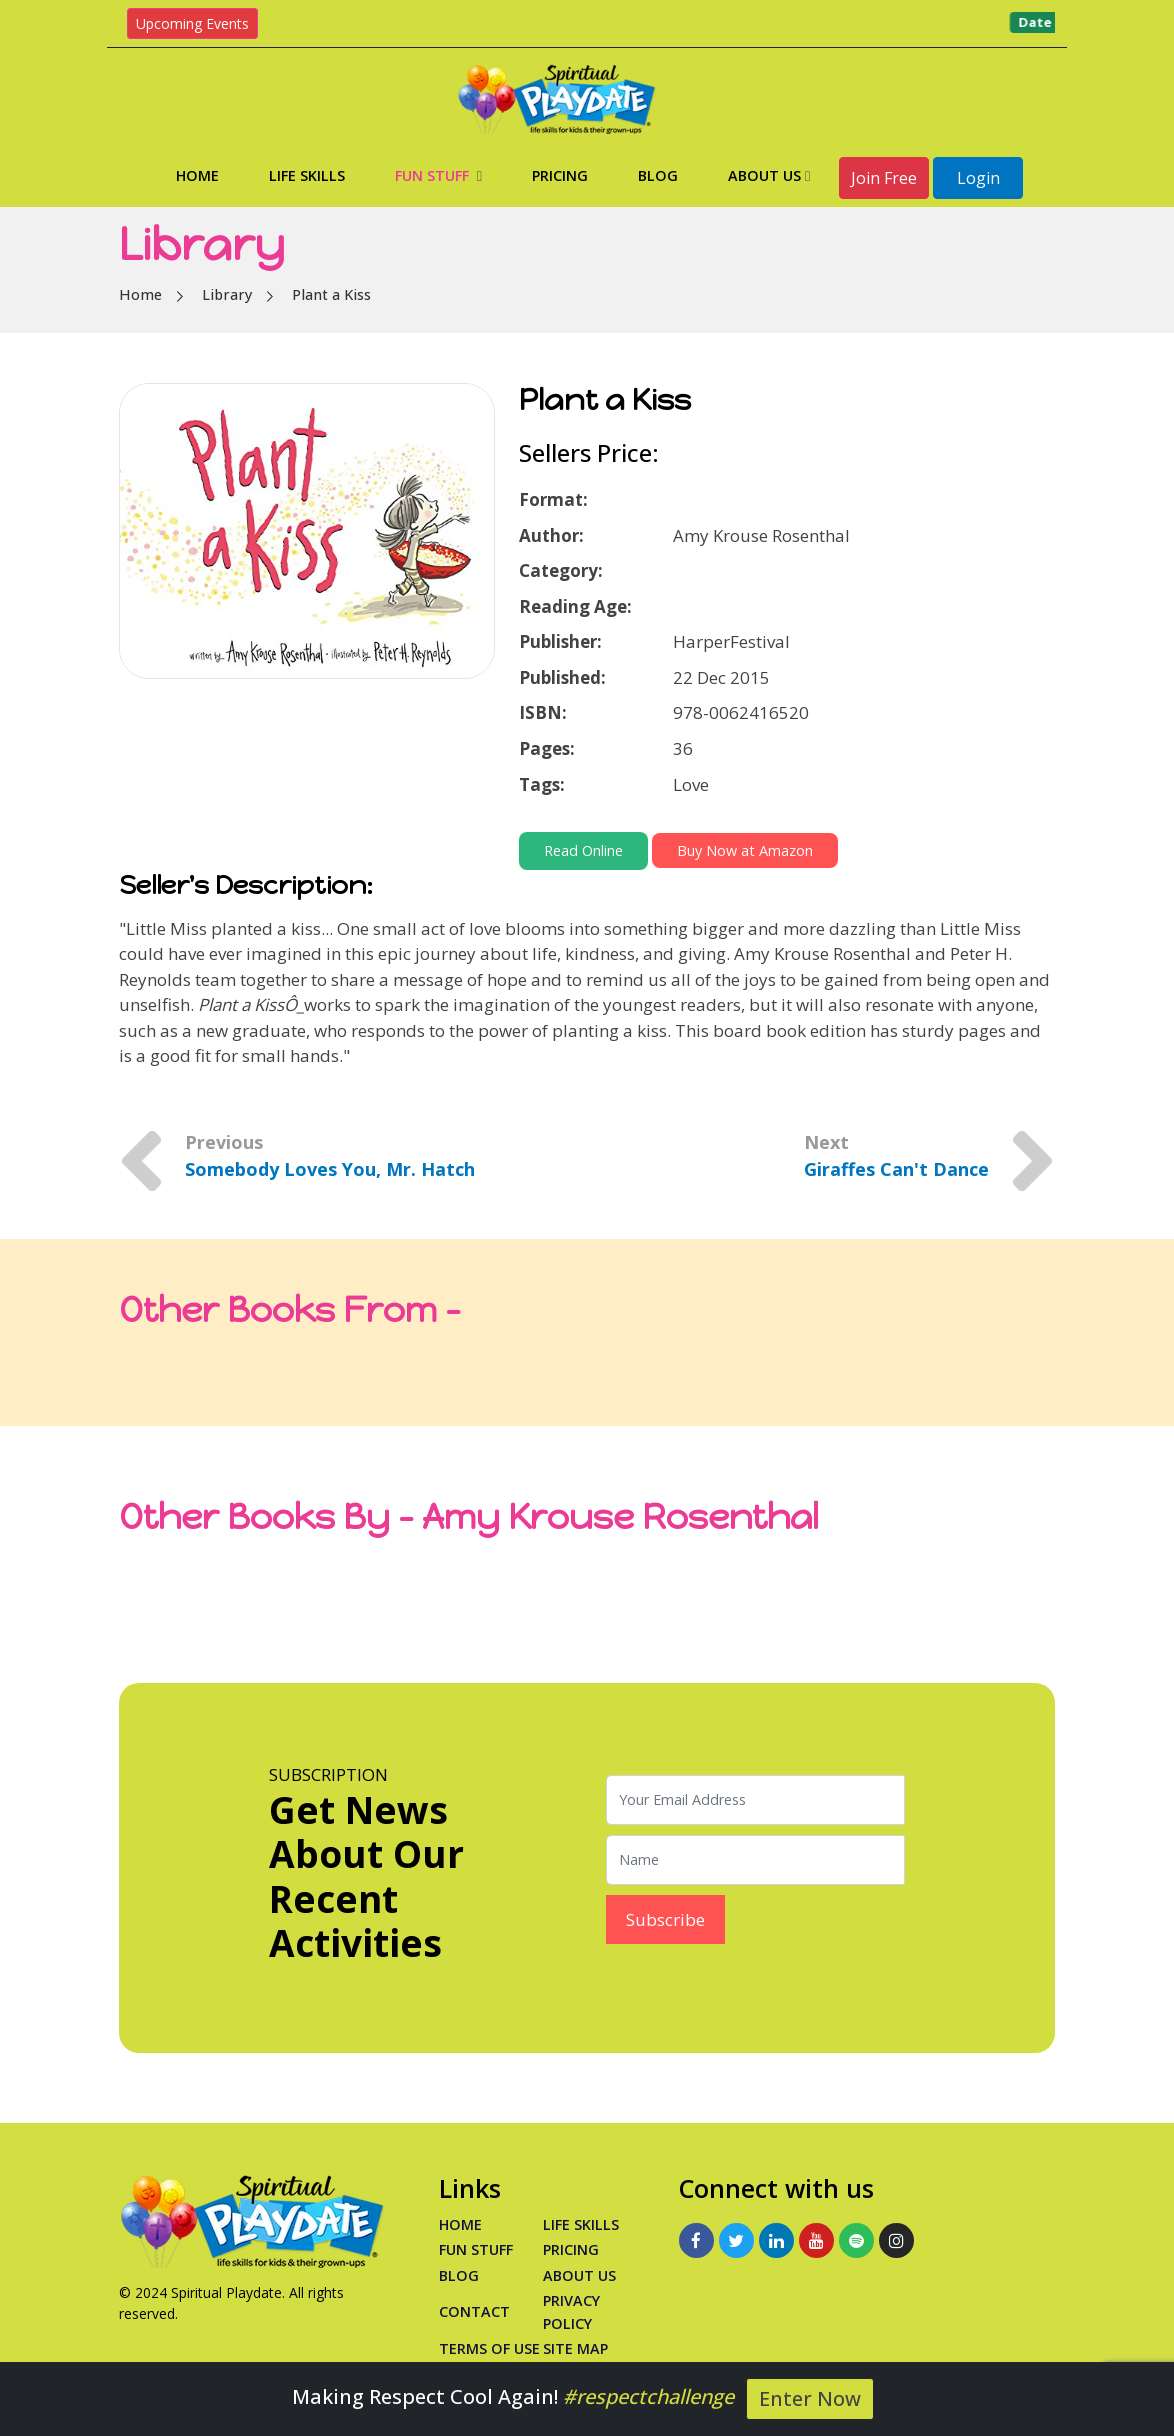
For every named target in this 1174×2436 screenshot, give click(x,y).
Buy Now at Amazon (745, 850)
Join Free (884, 178)
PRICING (571, 2249)
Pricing (560, 175)
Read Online (583, 850)
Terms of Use (489, 2348)
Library (227, 294)
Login (978, 178)
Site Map (575, 2348)
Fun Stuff (438, 175)
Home (197, 175)
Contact (474, 2311)
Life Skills (307, 175)
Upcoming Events (192, 23)
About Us (769, 175)
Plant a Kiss (331, 294)
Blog (658, 175)
